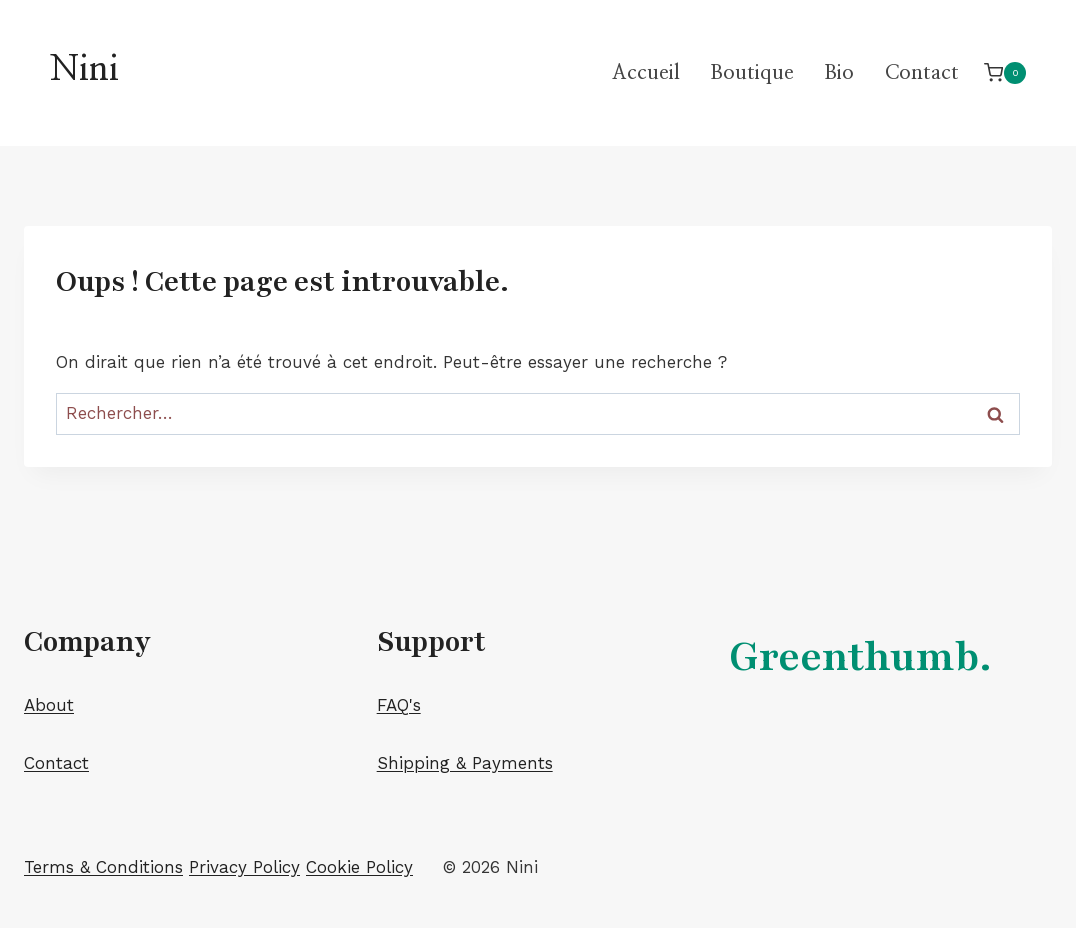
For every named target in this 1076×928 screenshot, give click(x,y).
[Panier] (1005, 72)
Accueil (646, 73)
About (49, 705)
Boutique (752, 73)
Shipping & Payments (465, 763)
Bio (839, 73)
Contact (922, 73)
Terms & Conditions (103, 867)
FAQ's (399, 705)
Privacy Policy (244, 867)
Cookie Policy (359, 867)
